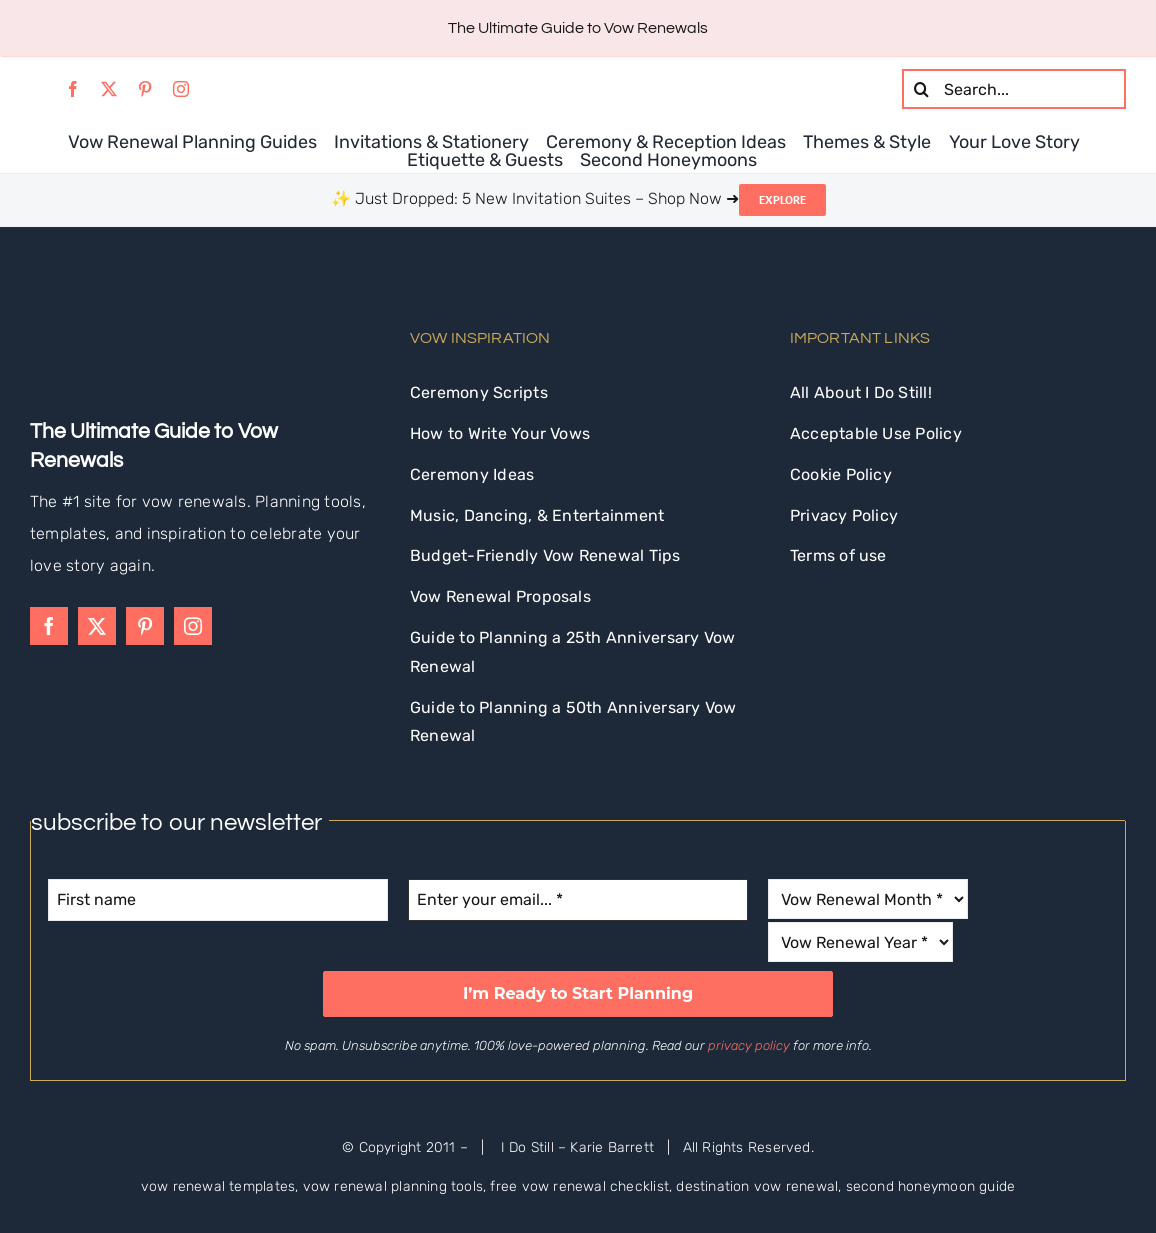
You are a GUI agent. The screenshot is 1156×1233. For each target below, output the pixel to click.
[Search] (922, 89)
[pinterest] (145, 89)
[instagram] (181, 89)
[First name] (218, 900)
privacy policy (749, 1045)
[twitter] (109, 89)
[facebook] (73, 89)
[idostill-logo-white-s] (84, 314)
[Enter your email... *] (578, 900)
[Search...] (1014, 89)
